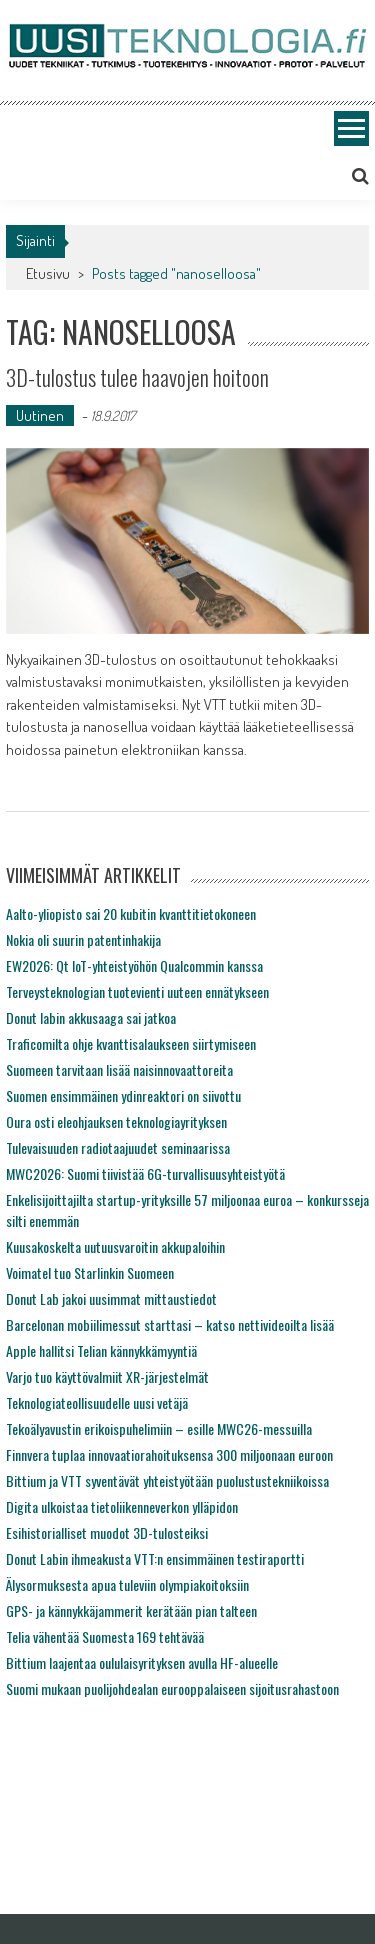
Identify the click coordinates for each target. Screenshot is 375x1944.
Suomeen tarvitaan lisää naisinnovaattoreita (119, 1069)
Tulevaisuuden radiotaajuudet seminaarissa (118, 1147)
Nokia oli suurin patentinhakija (83, 939)
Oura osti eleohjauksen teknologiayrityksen (116, 1121)
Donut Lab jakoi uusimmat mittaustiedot (111, 1298)
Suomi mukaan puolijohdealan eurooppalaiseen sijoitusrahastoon (172, 1688)
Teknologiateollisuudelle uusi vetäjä (97, 1402)
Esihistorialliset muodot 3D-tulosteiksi (107, 1532)
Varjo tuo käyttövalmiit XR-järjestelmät (107, 1376)
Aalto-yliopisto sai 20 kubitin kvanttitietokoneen (131, 913)
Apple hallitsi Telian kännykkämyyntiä (101, 1350)
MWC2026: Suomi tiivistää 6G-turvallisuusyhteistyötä (145, 1173)
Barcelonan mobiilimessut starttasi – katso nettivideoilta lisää (170, 1324)
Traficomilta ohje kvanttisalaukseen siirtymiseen (131, 1043)
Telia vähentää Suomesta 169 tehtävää (105, 1636)
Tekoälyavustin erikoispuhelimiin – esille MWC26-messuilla (159, 1428)
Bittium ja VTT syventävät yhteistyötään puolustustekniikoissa (167, 1480)
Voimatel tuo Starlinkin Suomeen (90, 1272)
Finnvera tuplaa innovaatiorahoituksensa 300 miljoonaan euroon (169, 1454)
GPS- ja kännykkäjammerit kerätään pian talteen (131, 1610)
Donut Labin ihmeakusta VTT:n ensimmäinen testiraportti (155, 1558)
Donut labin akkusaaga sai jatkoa (91, 1017)
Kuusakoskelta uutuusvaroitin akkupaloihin (115, 1246)
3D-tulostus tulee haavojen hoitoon (137, 377)
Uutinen (40, 415)
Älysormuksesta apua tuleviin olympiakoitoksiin (127, 1584)
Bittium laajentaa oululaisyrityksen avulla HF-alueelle (142, 1662)
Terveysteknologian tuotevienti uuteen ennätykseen (137, 991)
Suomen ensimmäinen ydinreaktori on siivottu (123, 1095)
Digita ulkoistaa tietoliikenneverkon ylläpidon (122, 1506)
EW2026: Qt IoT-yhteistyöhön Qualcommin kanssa (134, 965)
